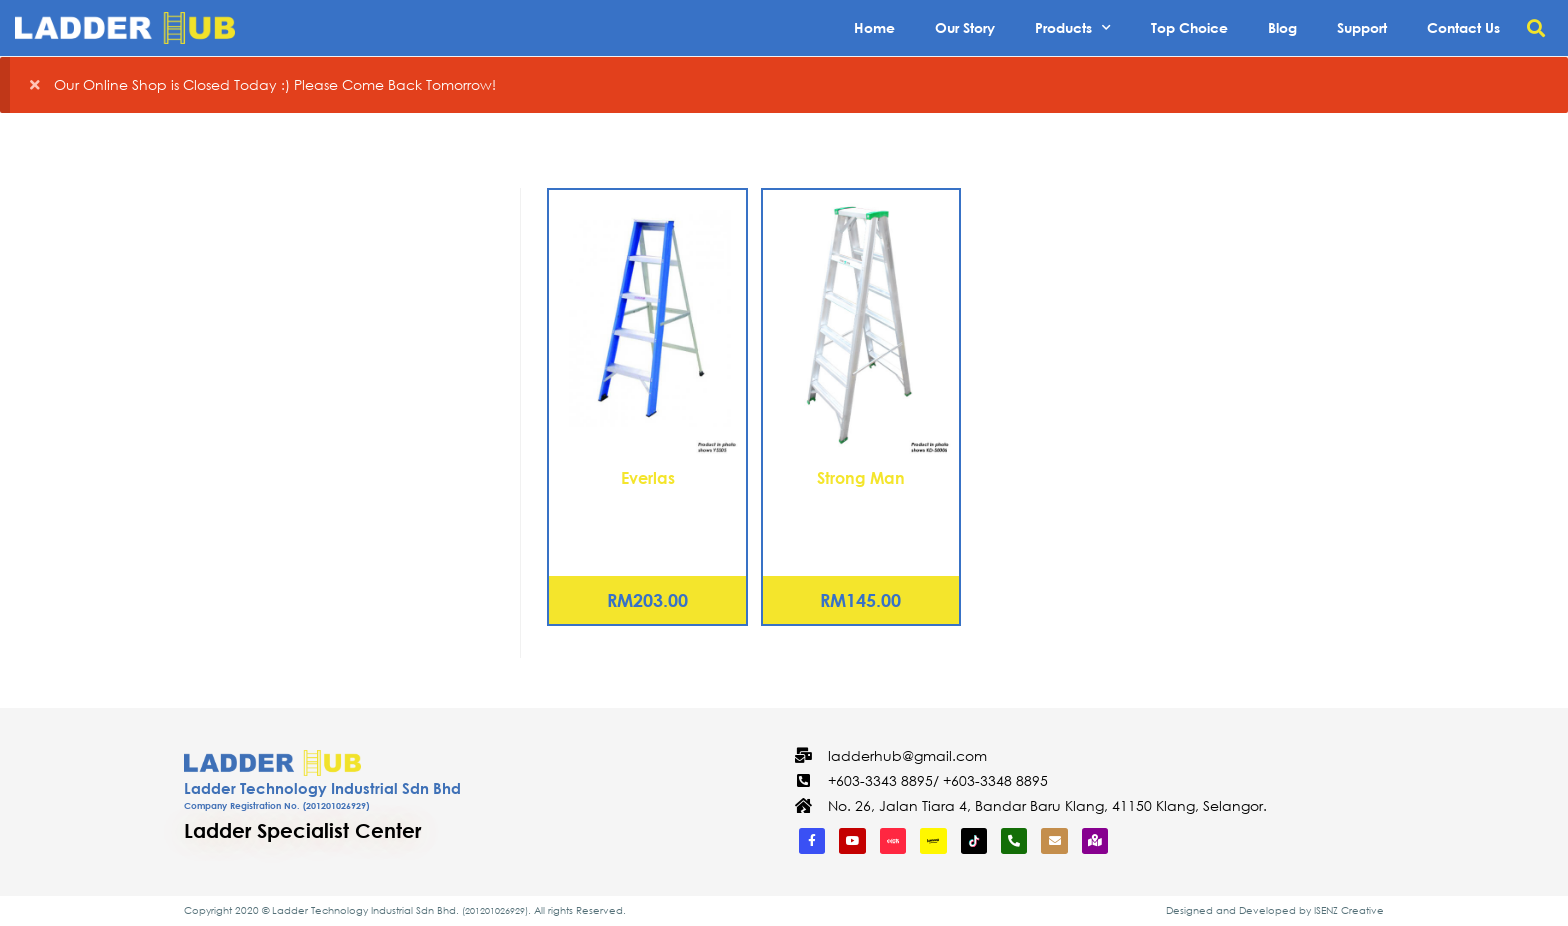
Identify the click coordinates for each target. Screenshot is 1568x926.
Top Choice (1189, 27)
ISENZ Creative (1349, 910)
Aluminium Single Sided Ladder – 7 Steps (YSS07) (647, 514)
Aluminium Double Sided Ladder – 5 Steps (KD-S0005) (861, 514)
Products (1073, 28)
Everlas (648, 477)
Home (874, 27)
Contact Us (1463, 27)
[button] (1536, 28)
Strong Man (861, 477)
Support (1362, 27)
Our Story (965, 27)
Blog (1282, 27)
